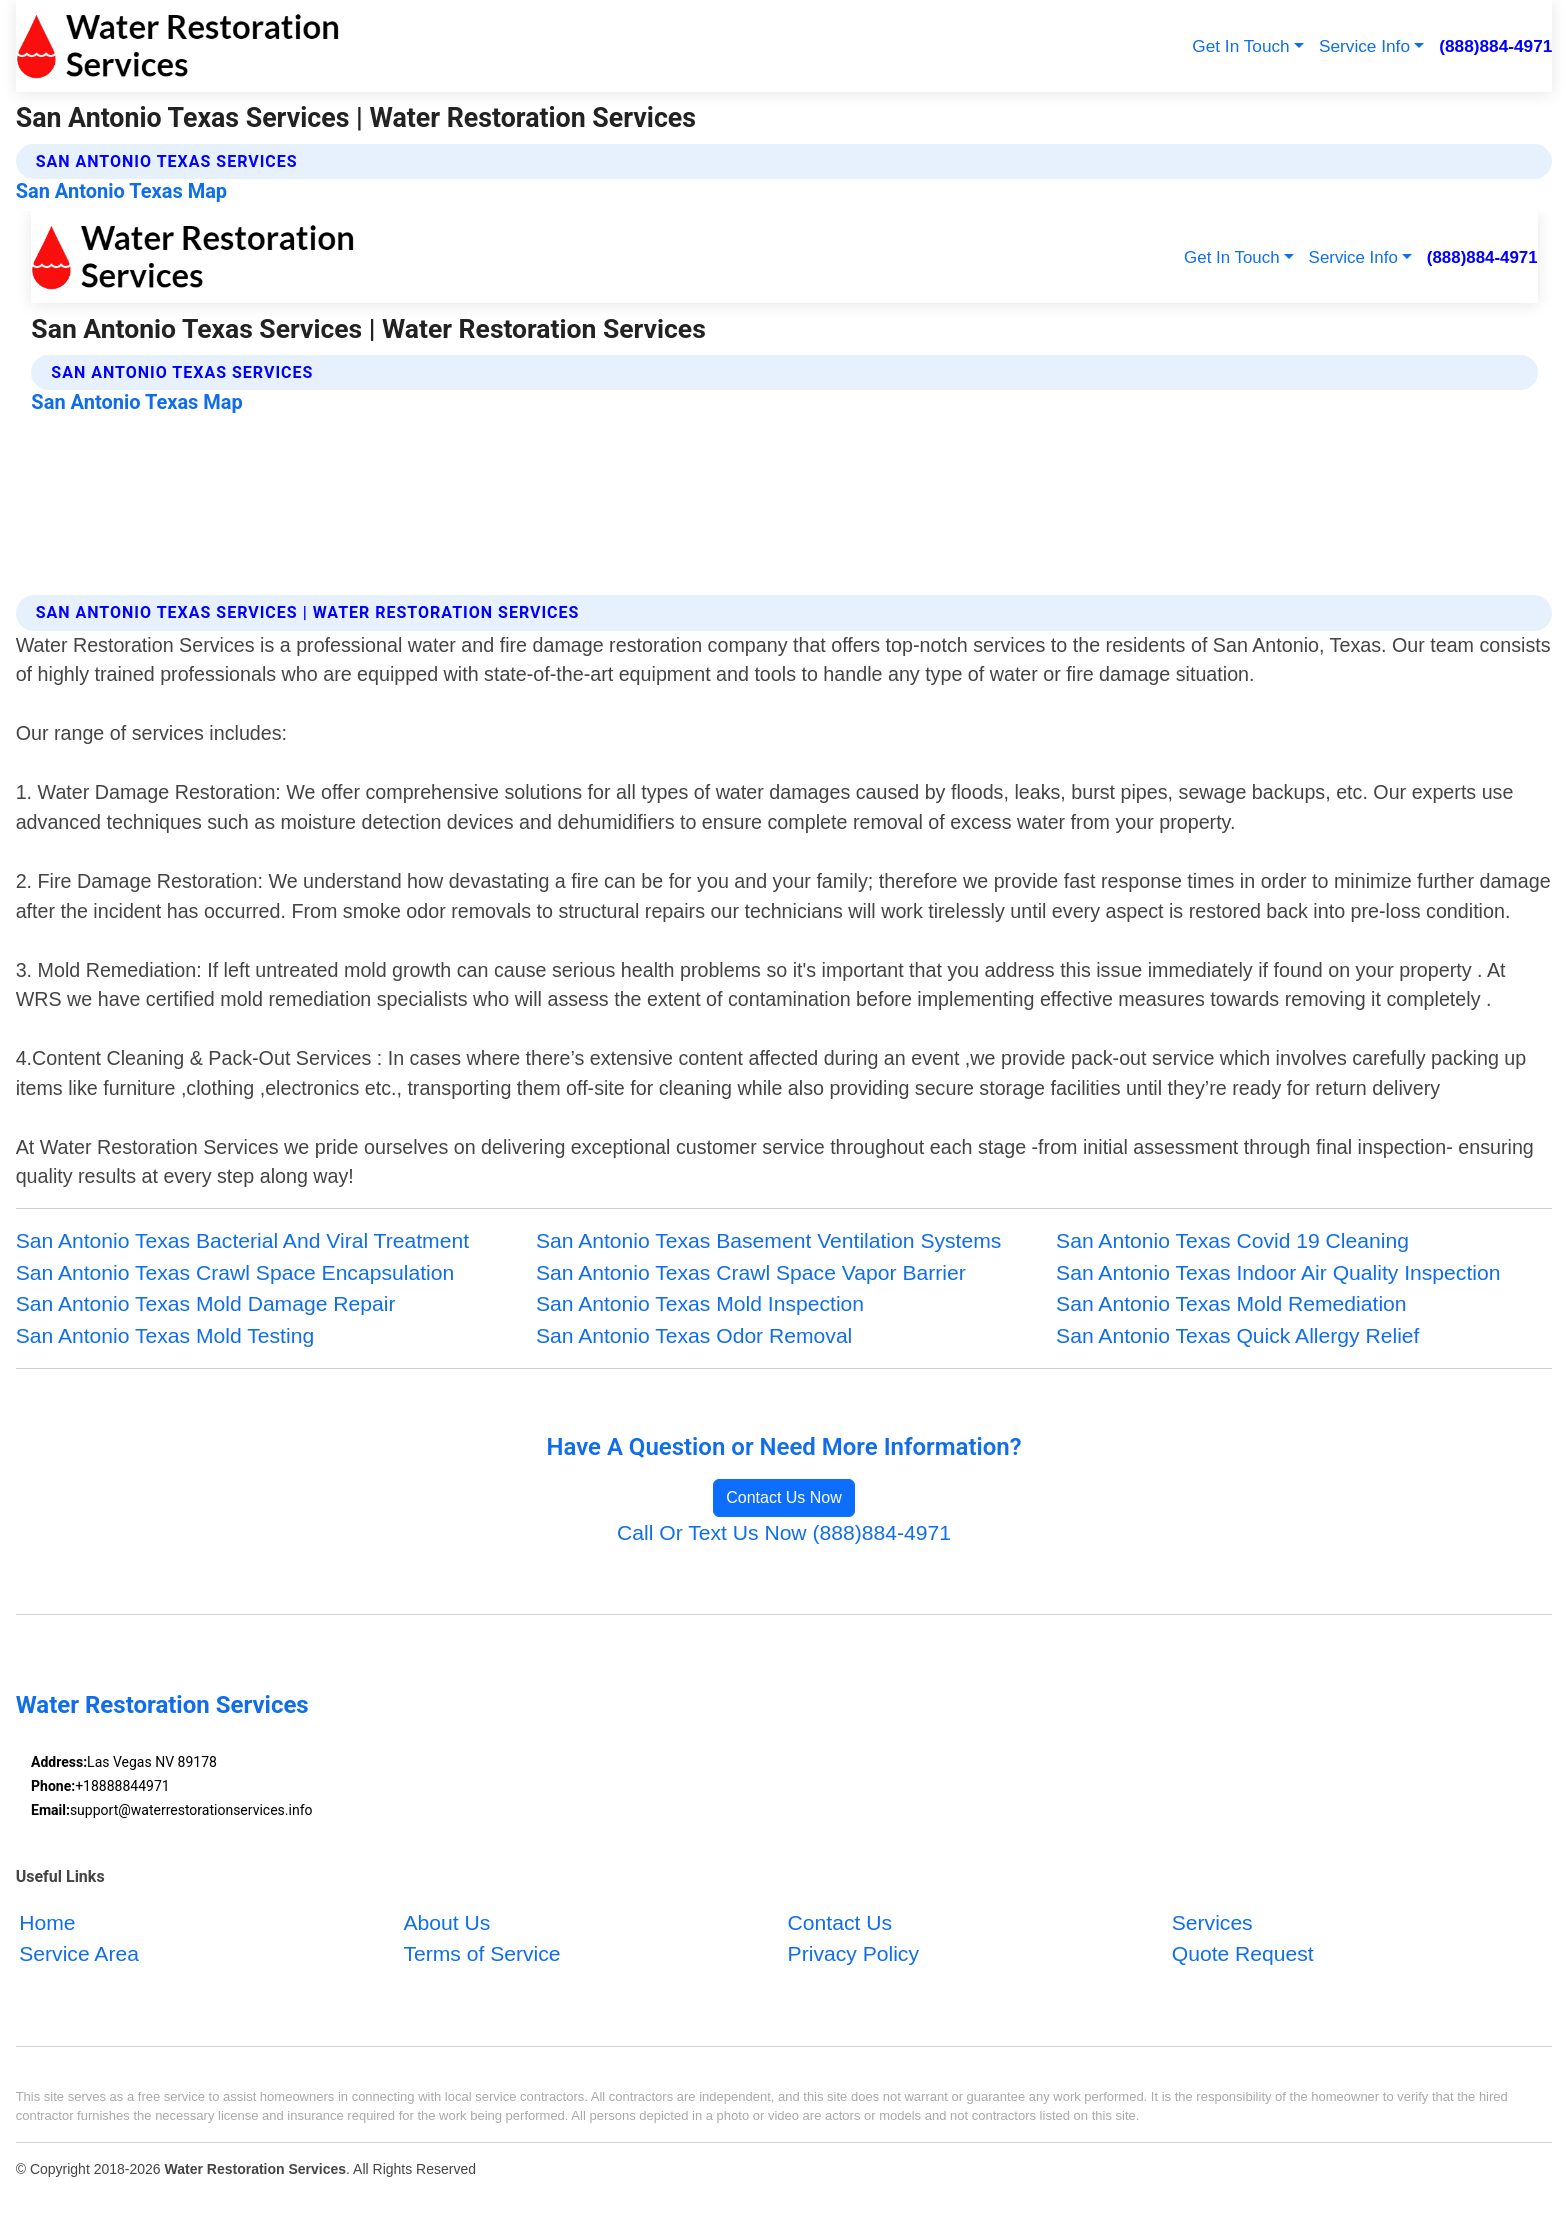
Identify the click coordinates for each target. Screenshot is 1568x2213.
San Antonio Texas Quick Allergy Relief (1237, 1335)
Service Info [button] (1364, 46)
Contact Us (840, 1921)
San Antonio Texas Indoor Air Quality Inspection (1278, 1272)
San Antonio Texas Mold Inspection (700, 1303)
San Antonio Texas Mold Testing (165, 1335)
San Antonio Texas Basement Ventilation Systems (768, 1240)
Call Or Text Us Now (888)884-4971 (784, 1532)
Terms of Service (481, 1953)
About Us (446, 1921)
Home (47, 1921)
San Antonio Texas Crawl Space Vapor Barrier (751, 1272)
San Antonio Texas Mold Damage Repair (206, 1303)
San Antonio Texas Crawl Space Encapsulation (235, 1272)
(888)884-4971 (1495, 46)
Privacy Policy (853, 1953)
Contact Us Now (784, 1497)
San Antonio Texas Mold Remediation (1231, 1303)
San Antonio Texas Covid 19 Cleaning (1232, 1240)
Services (1212, 1921)
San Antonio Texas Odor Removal (694, 1335)
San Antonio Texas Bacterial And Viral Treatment (242, 1240)
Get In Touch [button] (1240, 46)
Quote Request (1243, 1953)
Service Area (79, 1953)
